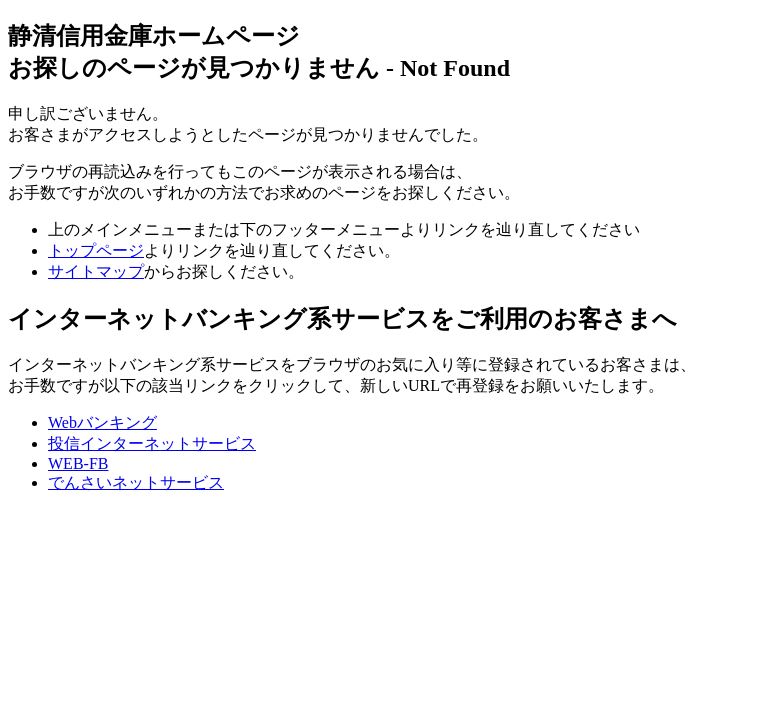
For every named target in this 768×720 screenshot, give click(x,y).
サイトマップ (96, 271)
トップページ (96, 250)
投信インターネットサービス (152, 443)
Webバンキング (102, 422)
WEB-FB (78, 463)
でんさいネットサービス (136, 482)
